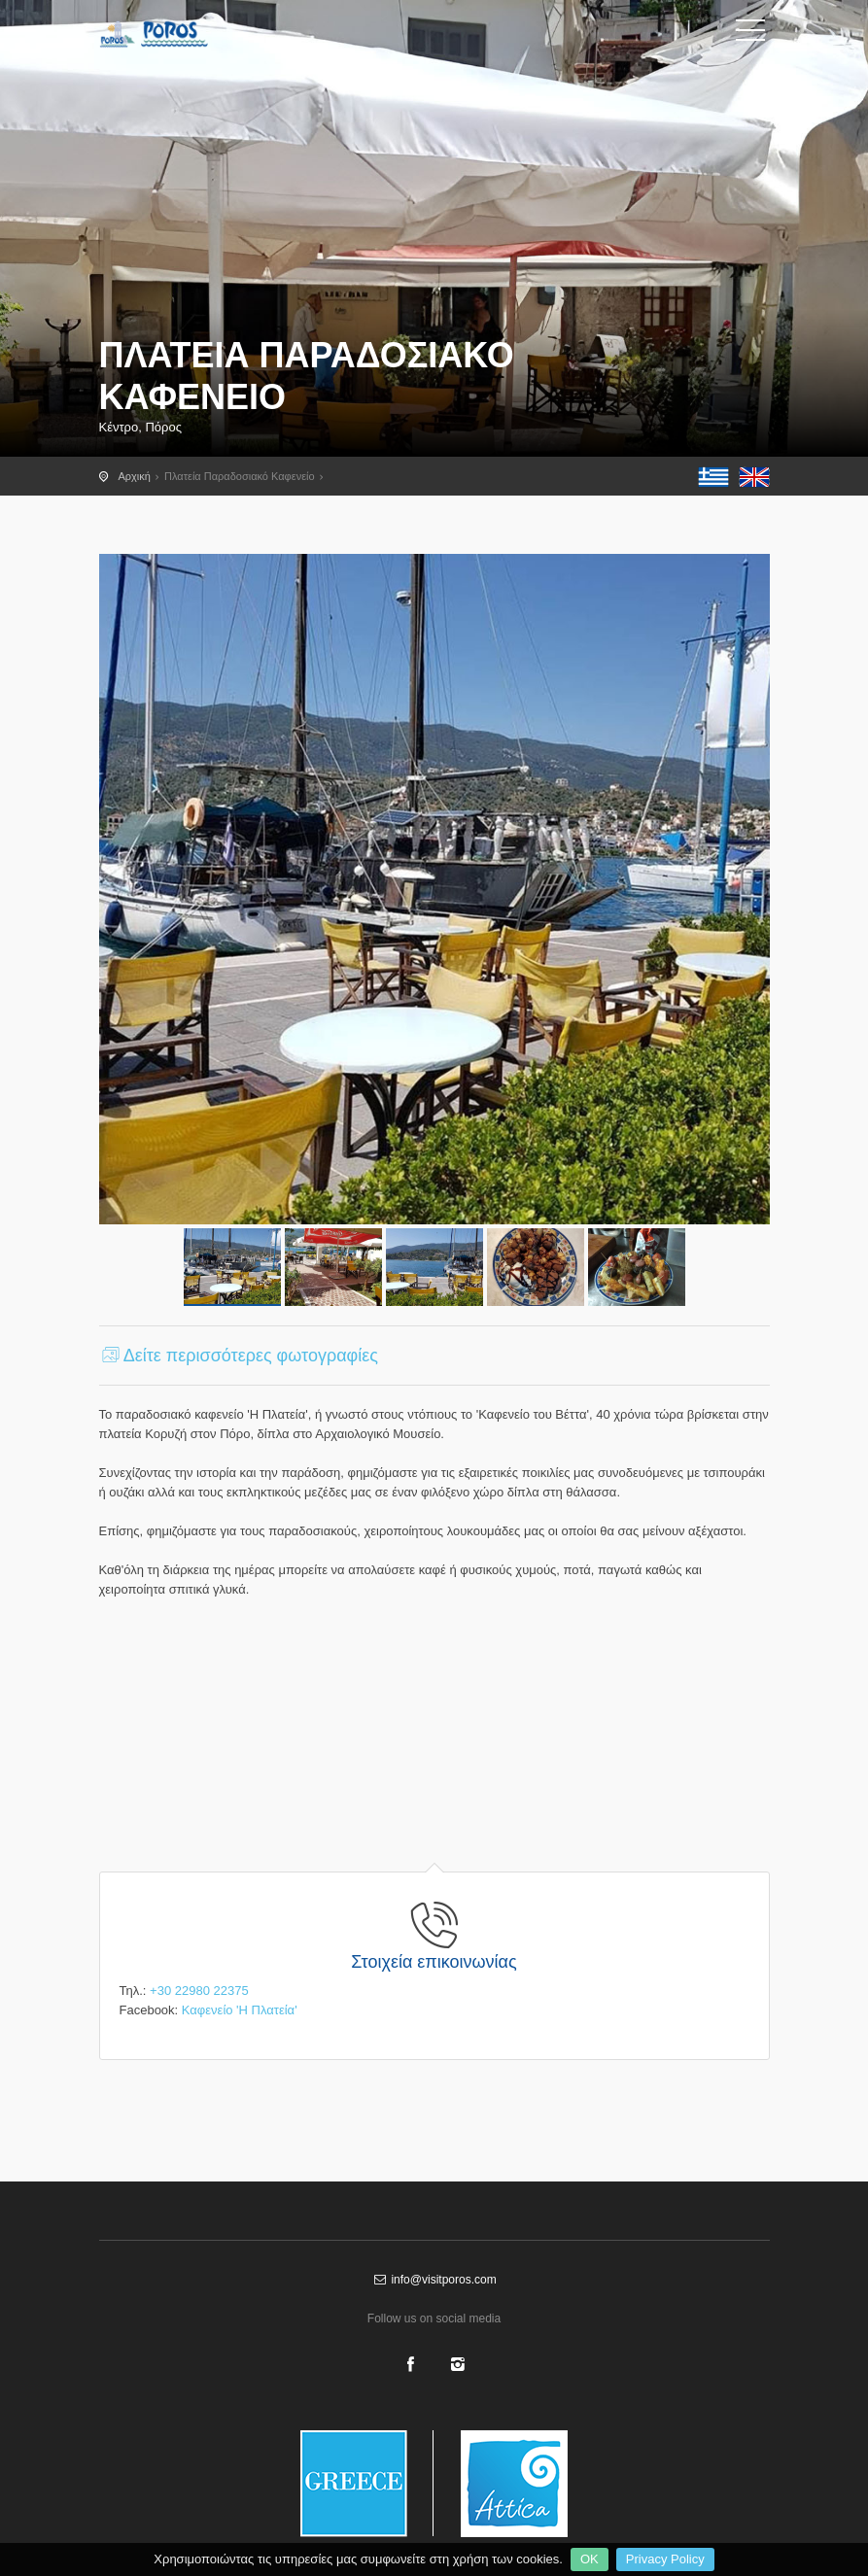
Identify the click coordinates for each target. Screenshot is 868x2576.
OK (589, 2559)
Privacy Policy (665, 2559)
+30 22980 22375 (199, 1990)
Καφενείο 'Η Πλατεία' (239, 2010)
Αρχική (135, 476)
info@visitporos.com (433, 2279)
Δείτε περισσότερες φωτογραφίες (238, 1355)
